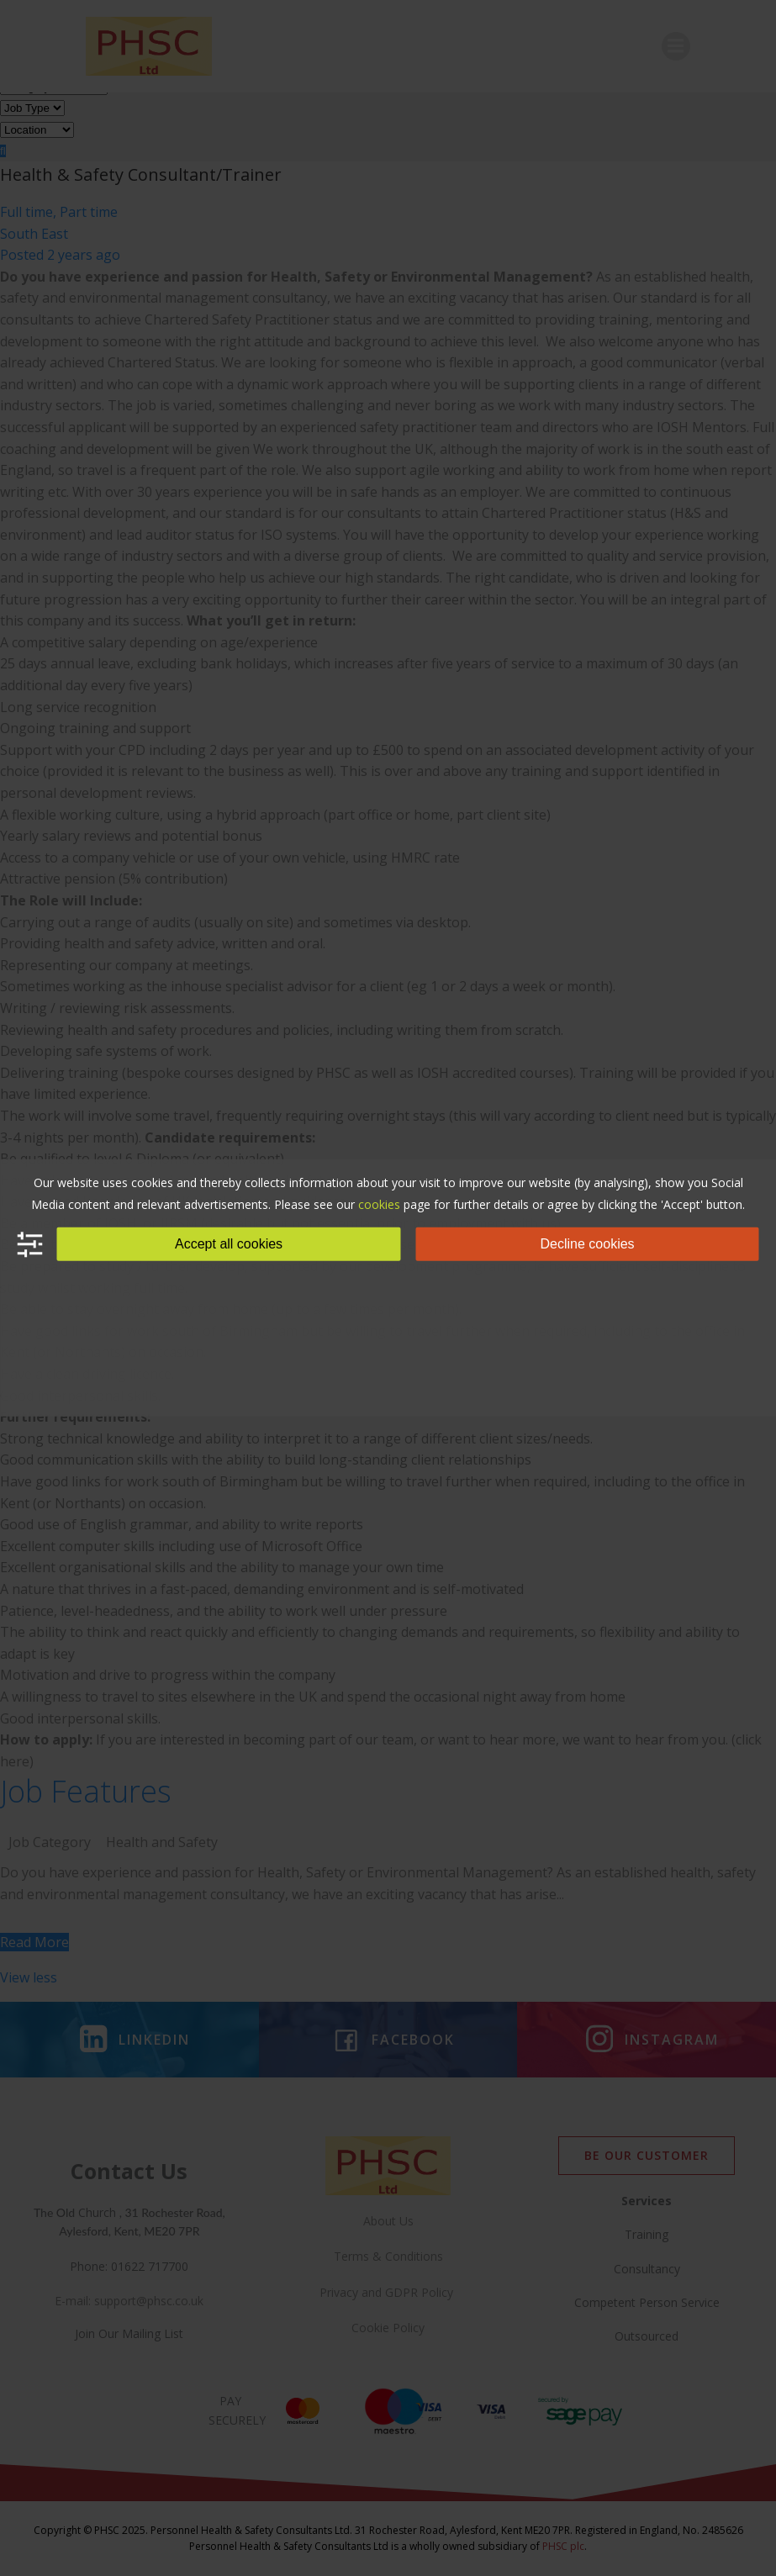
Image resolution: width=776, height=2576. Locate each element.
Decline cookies (588, 1244)
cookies (379, 1204)
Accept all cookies (228, 1244)
